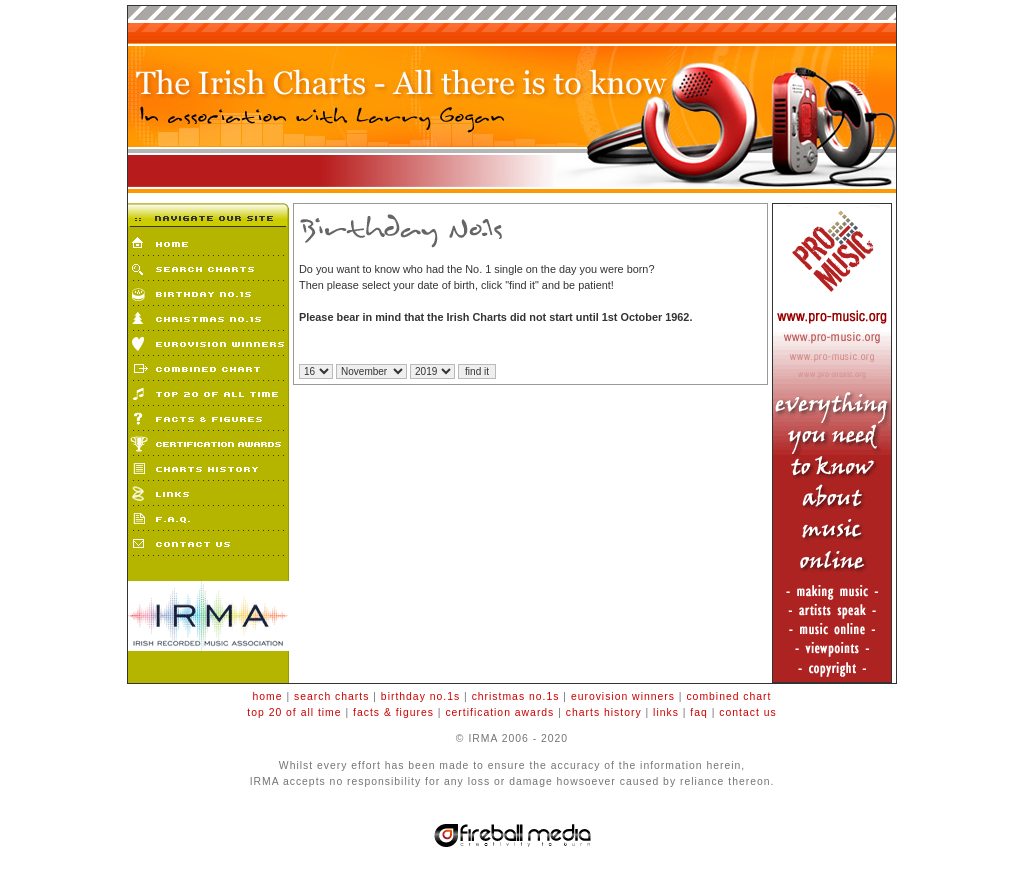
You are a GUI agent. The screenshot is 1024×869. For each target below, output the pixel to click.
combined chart (728, 696)
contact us (747, 712)
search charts (331, 696)
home (268, 696)
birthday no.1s (420, 696)
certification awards (499, 712)
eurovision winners (623, 696)
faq (698, 712)
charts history (604, 712)
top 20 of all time (294, 712)
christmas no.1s (516, 696)
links (666, 712)
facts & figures (393, 712)
